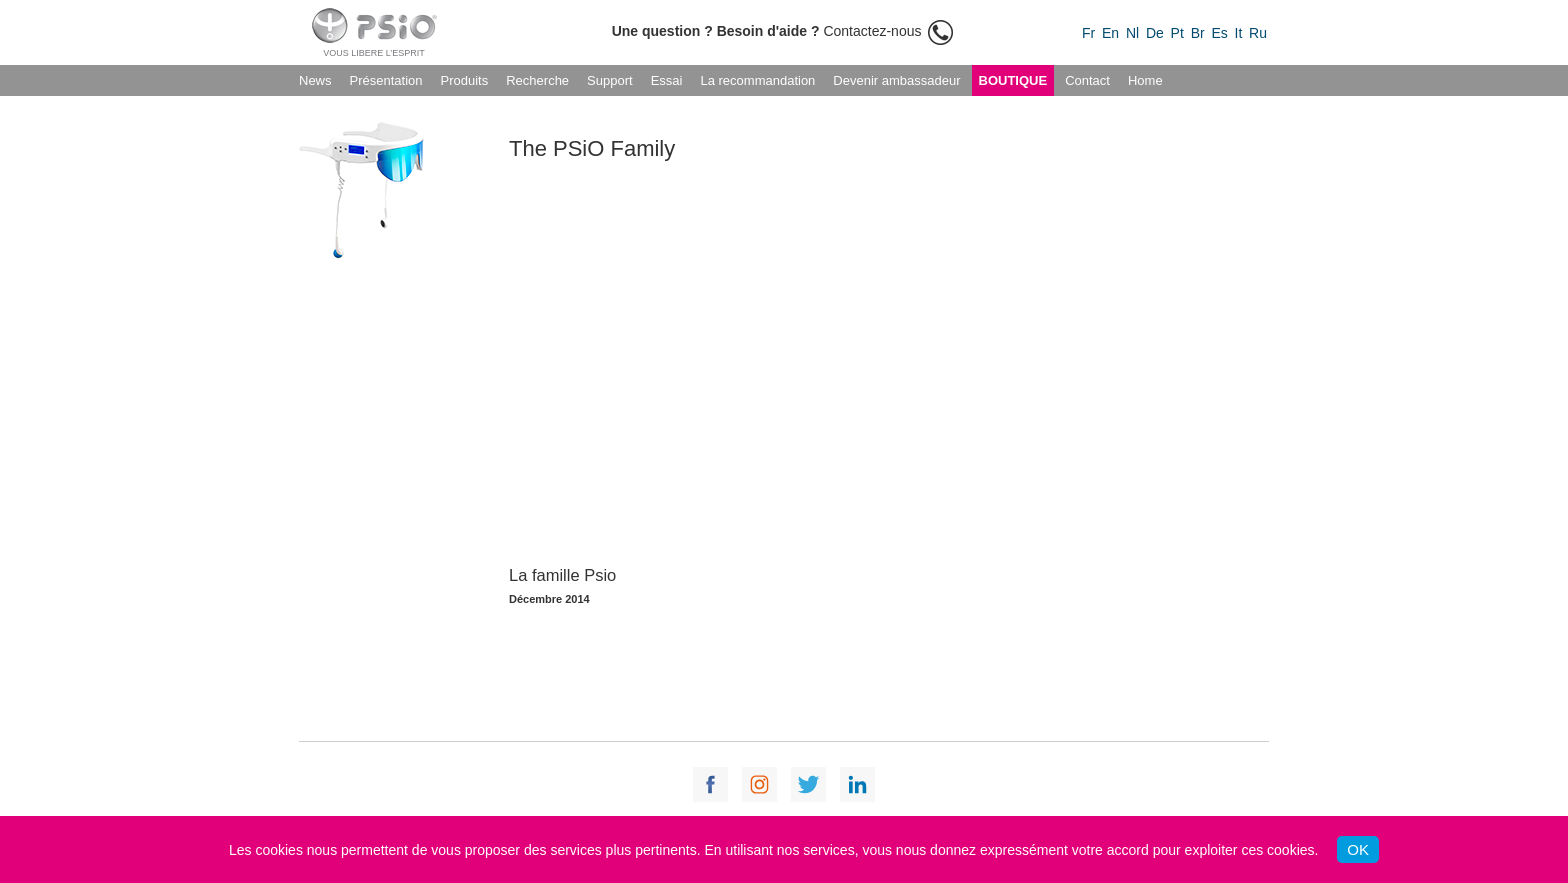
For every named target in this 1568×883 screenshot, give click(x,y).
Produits (465, 80)
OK (1358, 849)
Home (1145, 80)
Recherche (537, 80)
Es (1219, 33)
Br (1198, 33)
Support (610, 80)
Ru (1258, 33)
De (1155, 33)
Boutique (1013, 80)
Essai (667, 80)
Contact (1087, 80)
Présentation (386, 80)
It (1239, 33)
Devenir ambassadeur (896, 80)
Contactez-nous (783, 31)
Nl (1132, 33)
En (1110, 33)
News (315, 80)
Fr (1088, 33)
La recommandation (757, 80)
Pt (1177, 33)
